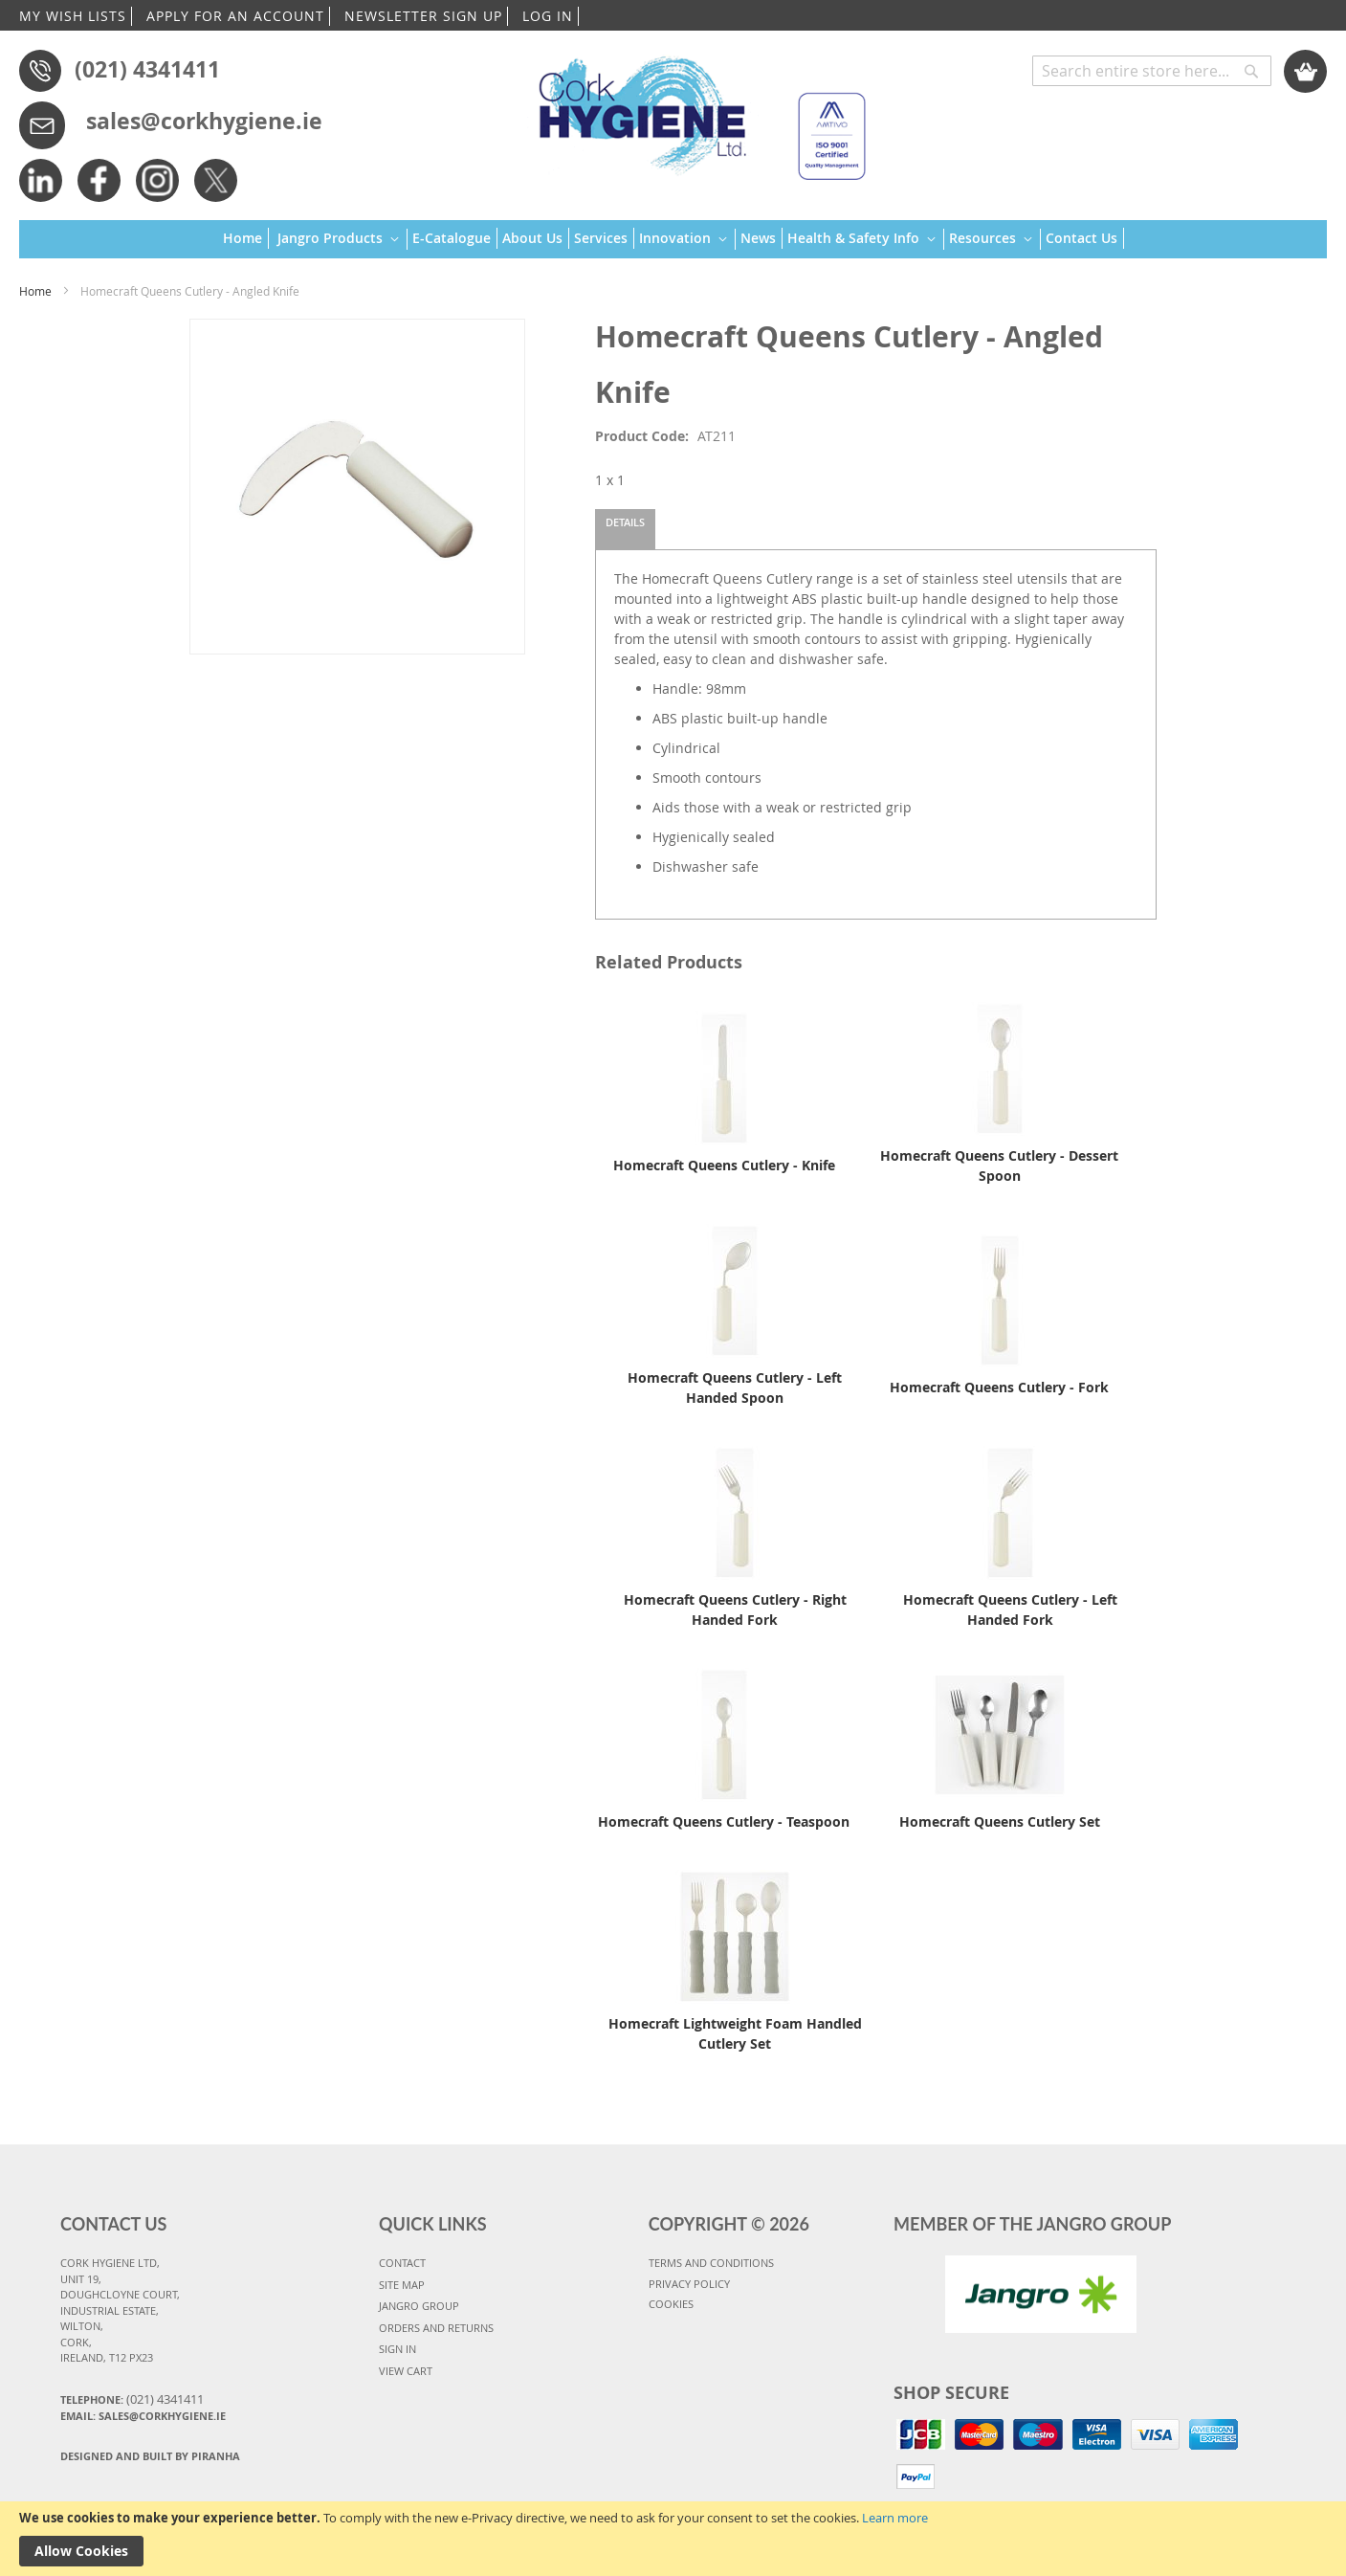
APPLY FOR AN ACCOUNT (235, 16)
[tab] (625, 529)
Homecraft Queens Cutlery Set (999, 1821)
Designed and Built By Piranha (150, 2456)
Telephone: (132, 2399)
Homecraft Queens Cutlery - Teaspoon (724, 1821)
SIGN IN (397, 2349)
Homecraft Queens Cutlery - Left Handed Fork (1010, 1609)
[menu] (673, 239)
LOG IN (547, 16)
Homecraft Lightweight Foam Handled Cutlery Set (735, 2033)
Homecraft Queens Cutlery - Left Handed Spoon (735, 1387)
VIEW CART (405, 2371)
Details (625, 522)
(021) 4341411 (147, 69)
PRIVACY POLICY (689, 2283)
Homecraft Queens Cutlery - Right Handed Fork (735, 1609)
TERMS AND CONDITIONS (711, 2262)
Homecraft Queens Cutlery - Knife (724, 1165)
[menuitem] (246, 238)
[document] (673, 2538)
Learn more (895, 2517)
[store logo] (693, 110)
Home (35, 291)
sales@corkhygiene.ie (204, 120)
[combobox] (1151, 71)
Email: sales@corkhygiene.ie (143, 2416)
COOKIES (671, 2304)
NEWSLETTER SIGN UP (423, 16)
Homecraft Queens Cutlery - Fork (999, 1387)
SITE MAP (402, 2284)
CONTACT (402, 2262)
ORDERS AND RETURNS (436, 2328)
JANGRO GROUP (419, 2305)
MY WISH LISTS (72, 16)
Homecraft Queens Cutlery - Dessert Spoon (999, 1165)
